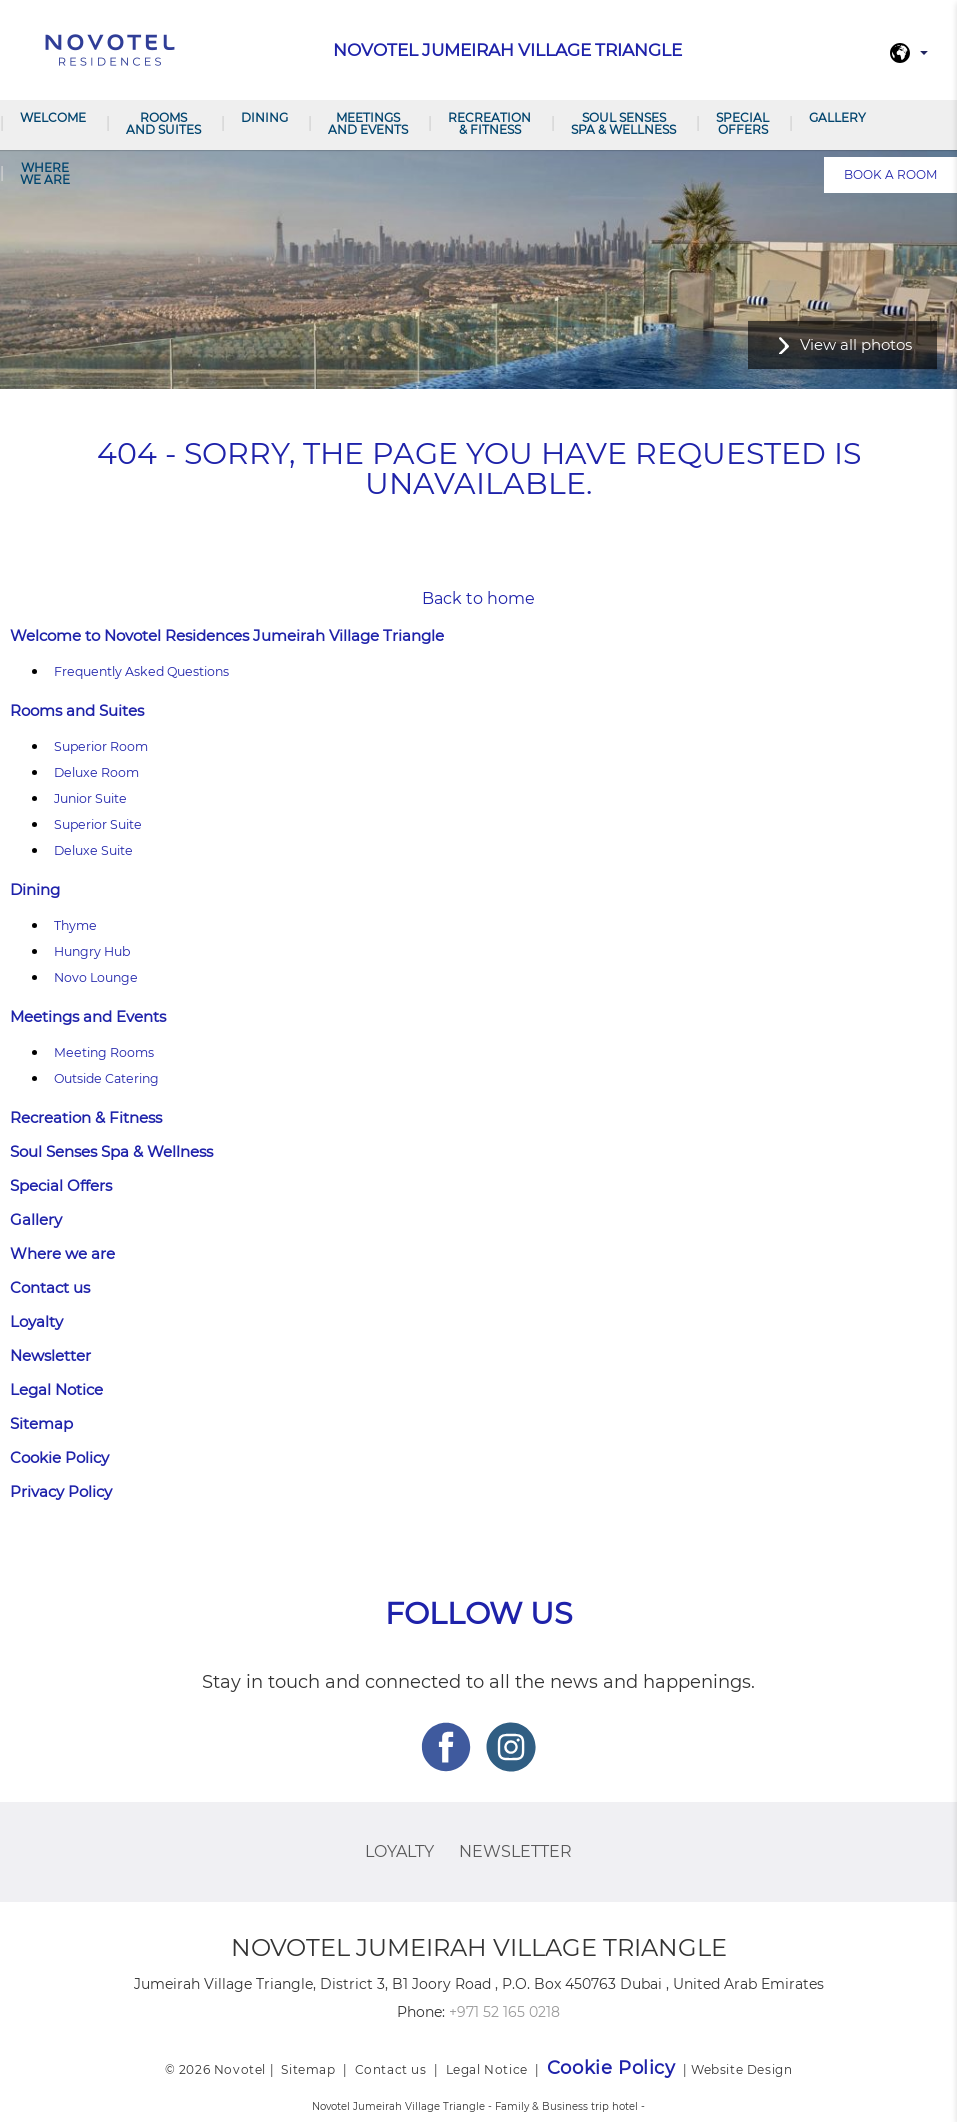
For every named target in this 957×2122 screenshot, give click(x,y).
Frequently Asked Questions (141, 671)
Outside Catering (106, 1078)
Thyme (75, 925)
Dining (264, 117)
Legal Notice (56, 1389)
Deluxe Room (96, 772)
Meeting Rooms (104, 1052)
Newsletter (50, 1355)
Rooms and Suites (163, 123)
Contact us (50, 1287)
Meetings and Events (368, 123)
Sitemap (41, 1423)
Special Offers (742, 123)
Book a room (890, 174)
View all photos (856, 344)
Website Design (741, 2069)
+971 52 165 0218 (504, 2012)
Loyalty (36, 1321)
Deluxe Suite (93, 850)
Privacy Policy (61, 1491)
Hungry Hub (92, 951)
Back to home (478, 598)
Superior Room (101, 746)
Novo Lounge (96, 977)
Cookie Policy (59, 1457)
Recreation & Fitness (489, 123)
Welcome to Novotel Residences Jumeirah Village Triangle (227, 635)
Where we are (45, 173)
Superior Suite (98, 824)
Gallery (837, 117)
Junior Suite (90, 798)
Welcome (53, 117)
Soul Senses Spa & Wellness (623, 123)
